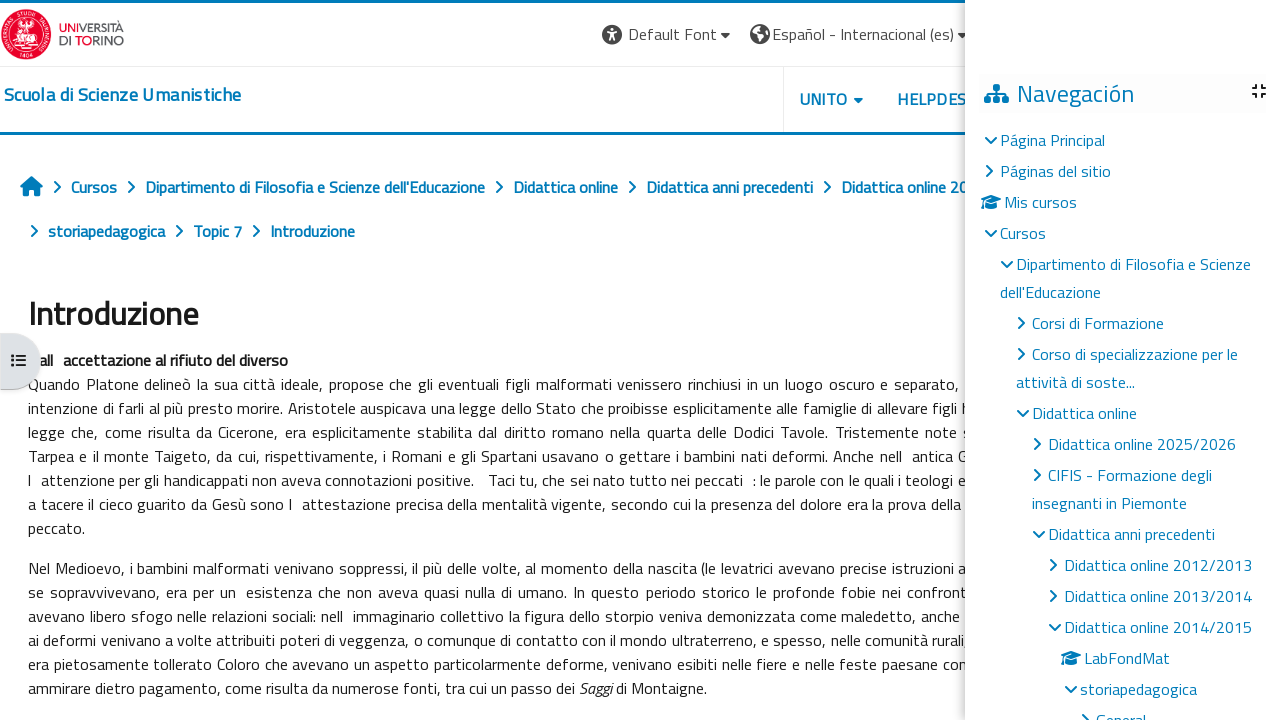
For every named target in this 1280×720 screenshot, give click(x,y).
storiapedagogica (1138, 689)
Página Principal (1052, 140)
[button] (835, 34)
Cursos (1023, 233)
